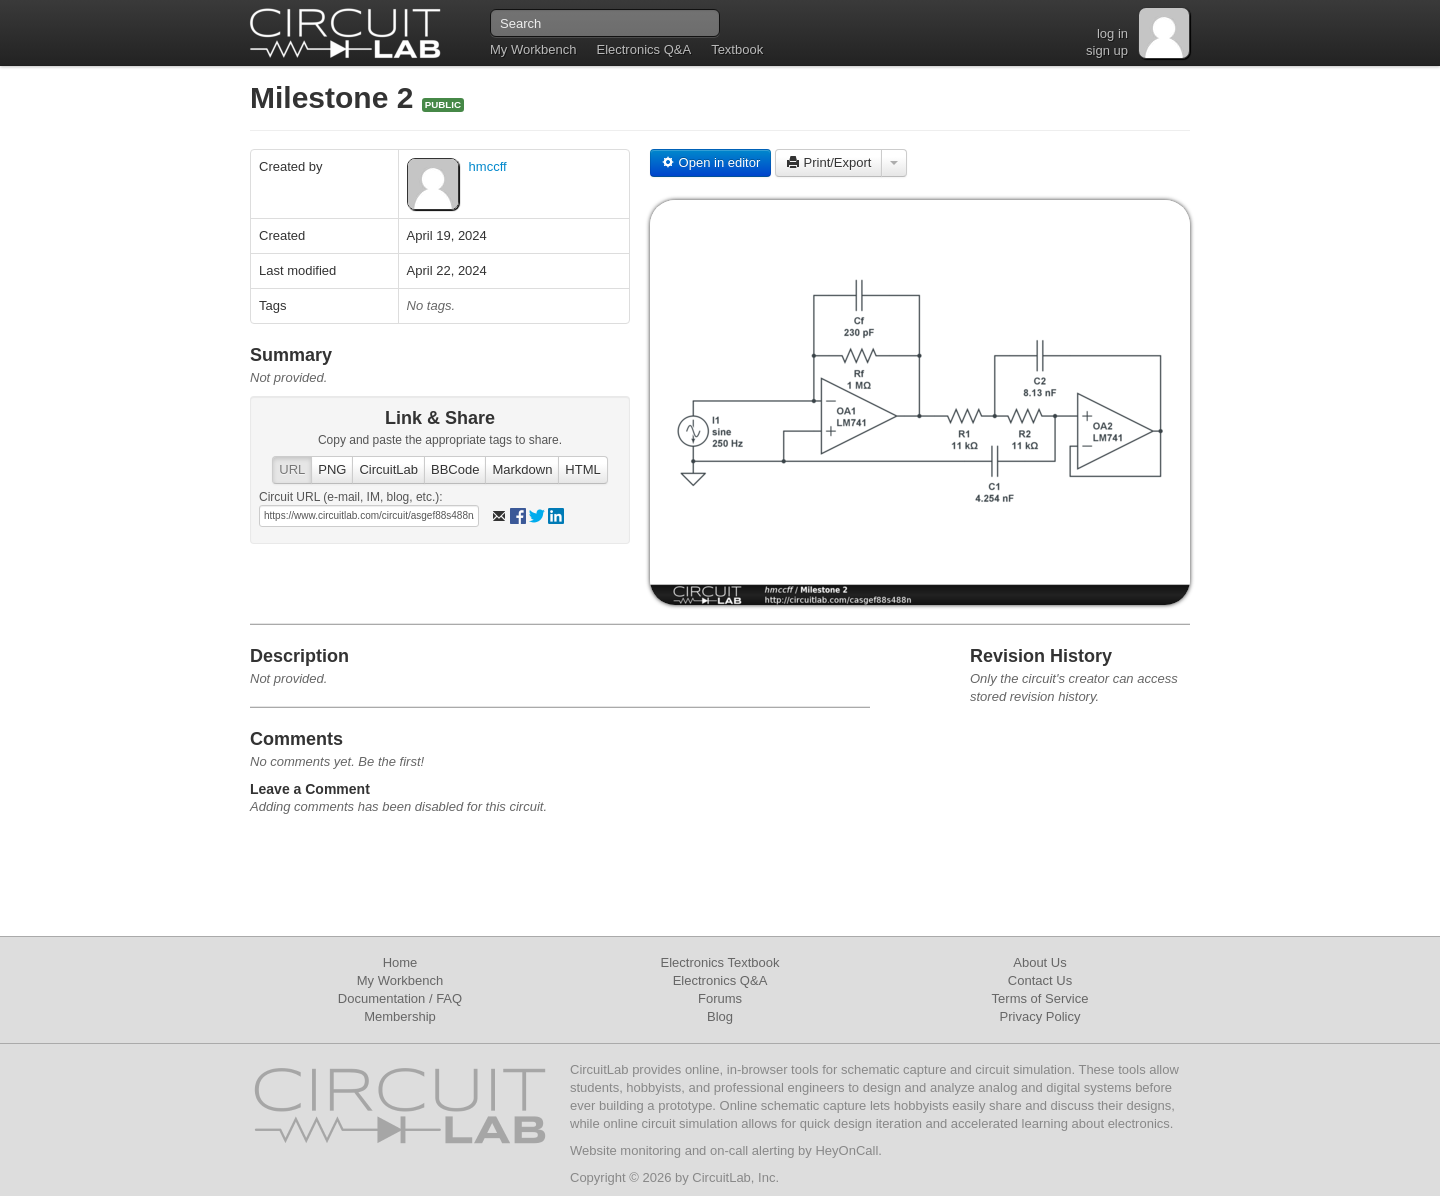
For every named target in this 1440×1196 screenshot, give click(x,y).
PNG (332, 469)
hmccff (488, 166)
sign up (1107, 50)
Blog (720, 1016)
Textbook (737, 49)
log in (1112, 33)
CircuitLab (388, 469)
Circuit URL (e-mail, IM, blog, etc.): (351, 497)
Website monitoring (625, 1150)
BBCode (455, 469)
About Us (1039, 962)
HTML (582, 469)
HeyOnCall (846, 1150)
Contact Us (1040, 980)
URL (292, 469)
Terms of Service (1040, 998)
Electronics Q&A (643, 49)
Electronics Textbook (720, 962)
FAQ (449, 998)
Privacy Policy (1040, 1016)
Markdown (522, 469)
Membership (400, 1016)
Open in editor (710, 162)
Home (400, 962)
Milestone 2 (336, 97)
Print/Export (829, 162)
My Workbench (533, 49)
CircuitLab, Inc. (735, 1177)
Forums (720, 998)
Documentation (381, 998)
